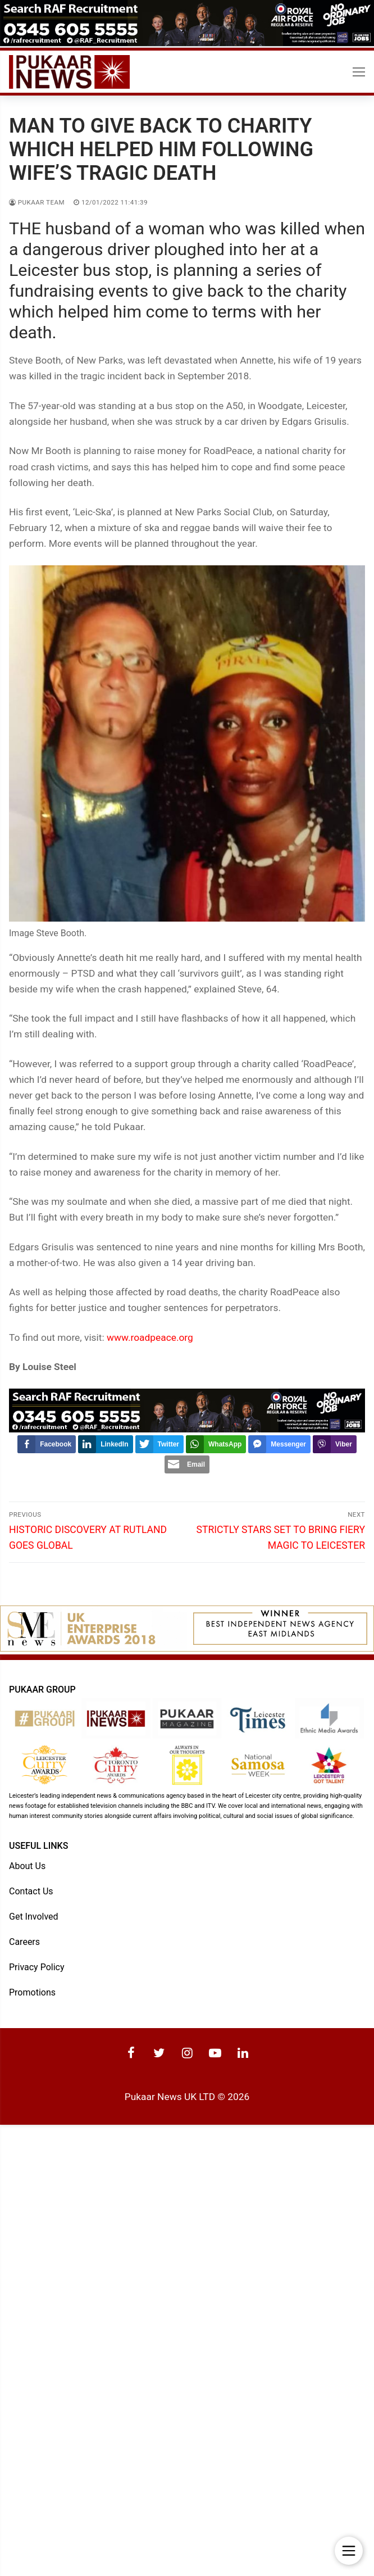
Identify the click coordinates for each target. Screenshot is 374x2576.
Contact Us (31, 1890)
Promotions (32, 1992)
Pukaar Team (37, 202)
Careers (24, 1941)
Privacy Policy (37, 1966)
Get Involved (33, 1916)
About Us (27, 1865)
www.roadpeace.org (150, 1337)
